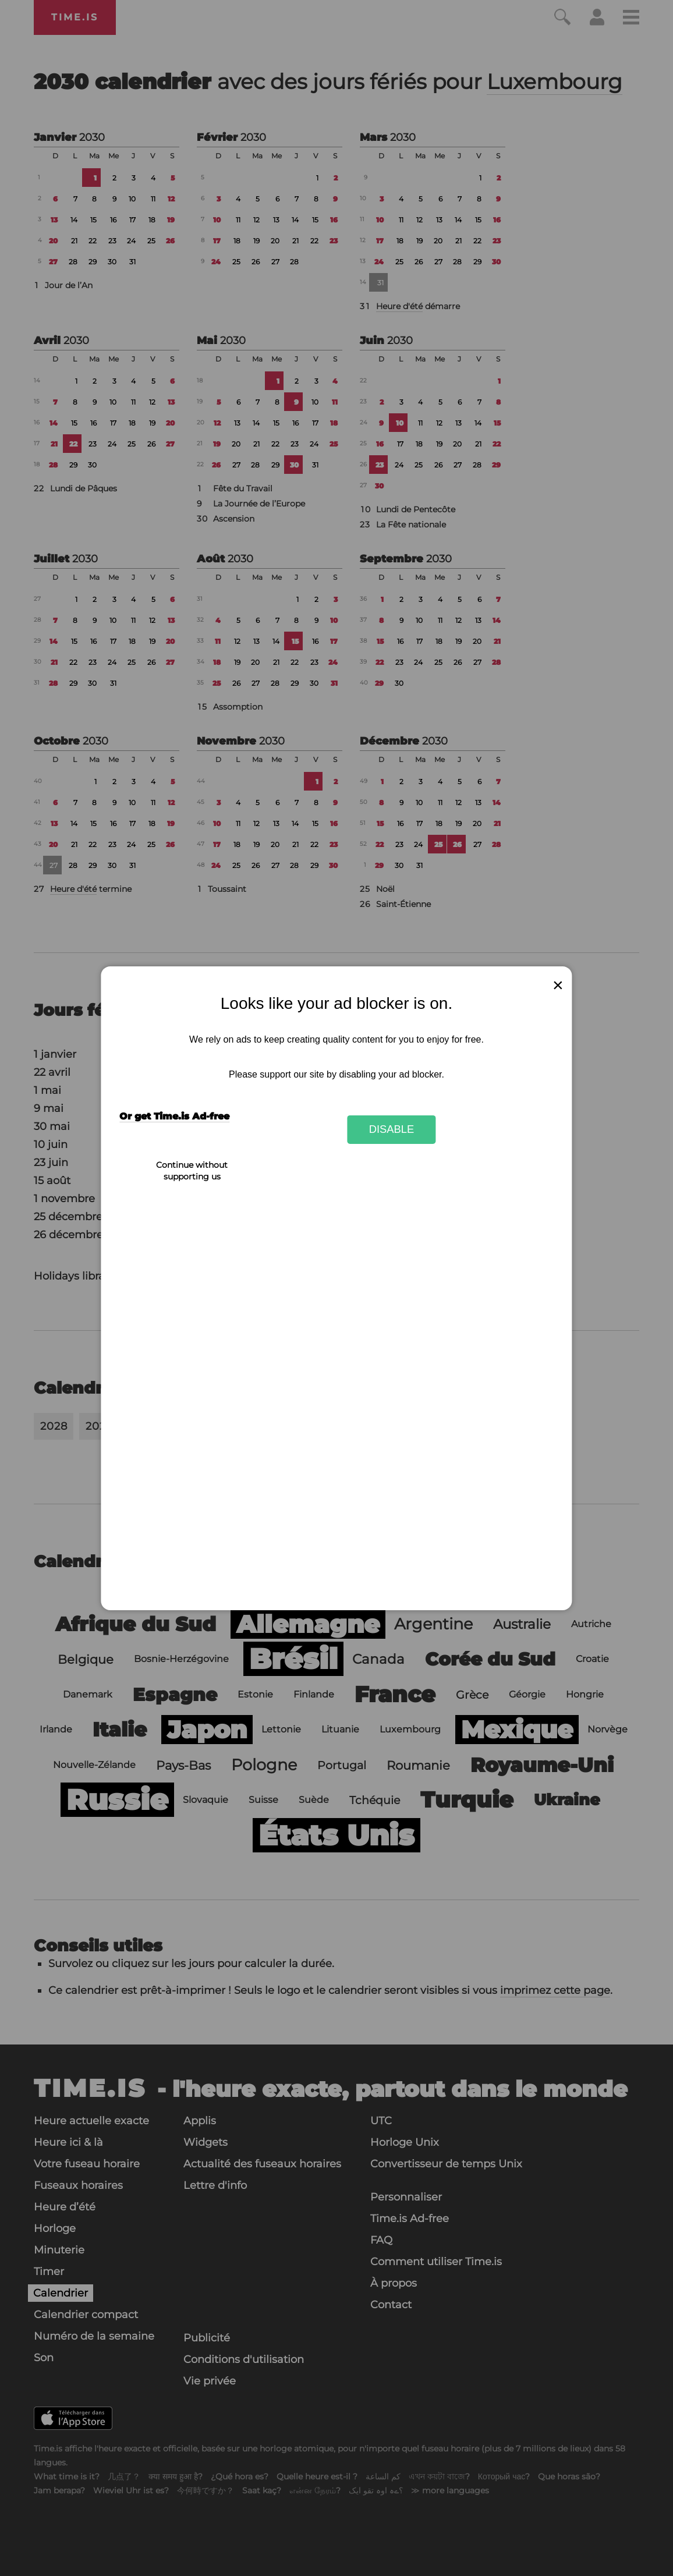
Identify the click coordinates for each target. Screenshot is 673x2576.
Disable (392, 1129)
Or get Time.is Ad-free (174, 1116)
